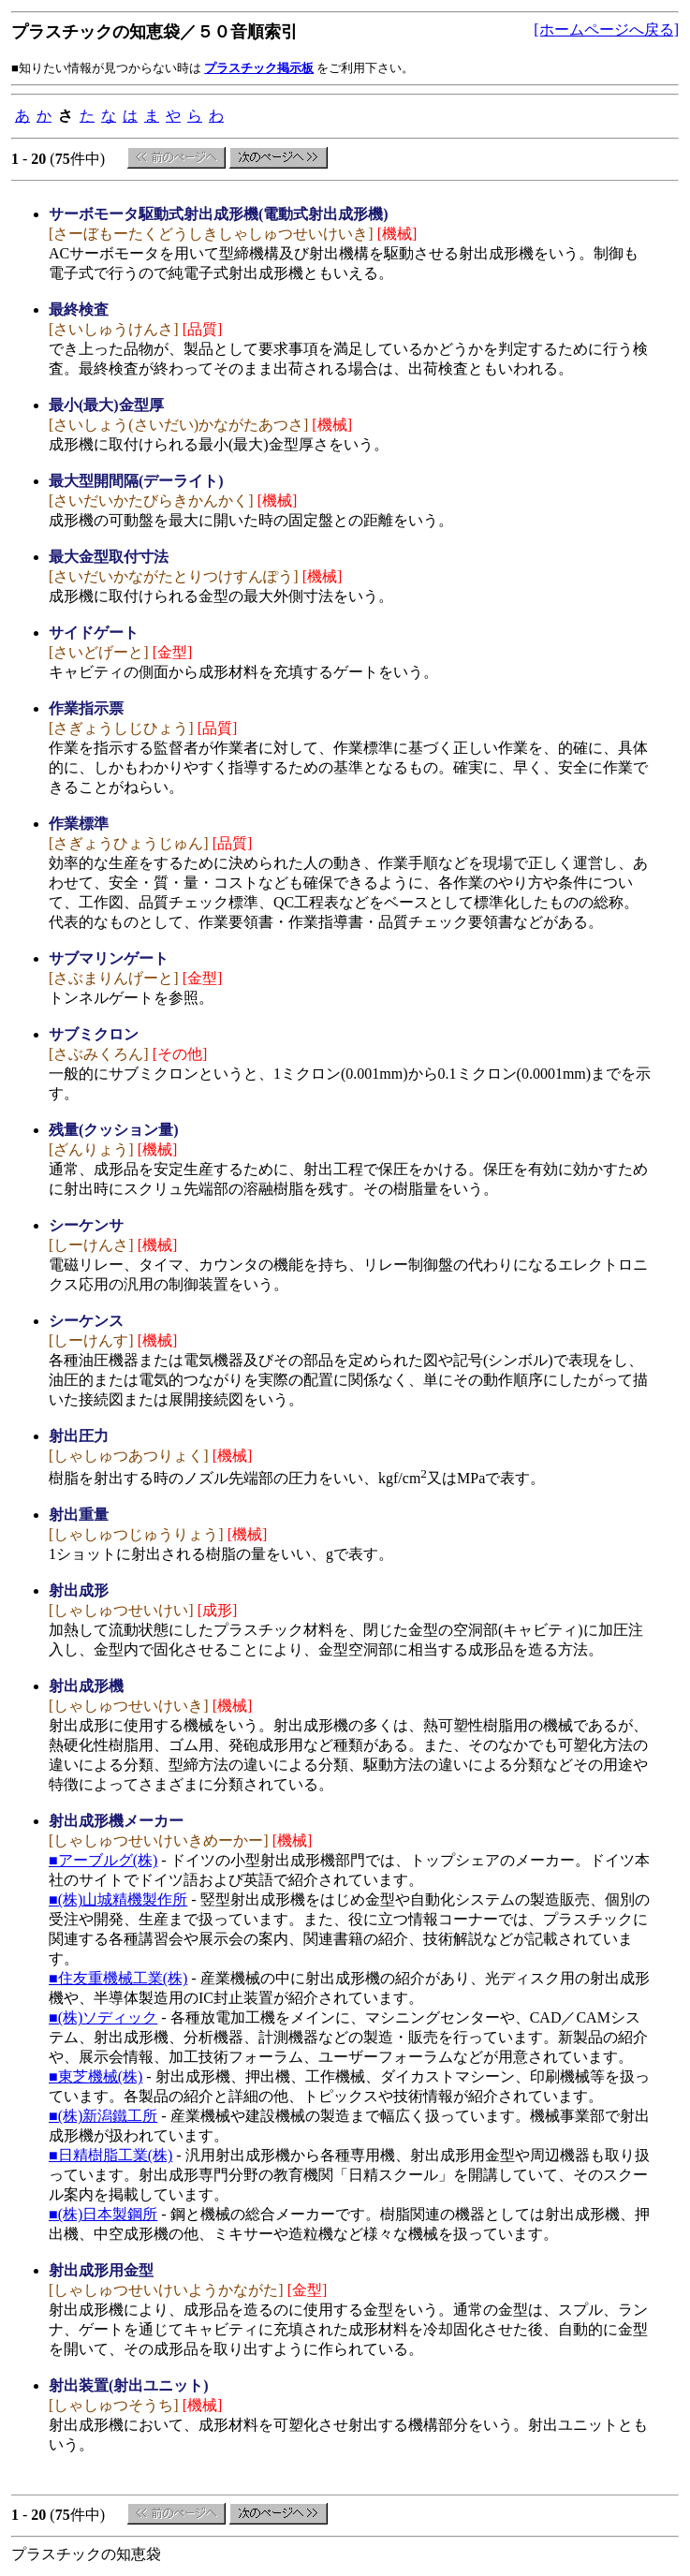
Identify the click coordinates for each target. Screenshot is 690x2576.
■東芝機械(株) (95, 2076)
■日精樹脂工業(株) (110, 2155)
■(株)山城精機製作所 (118, 1899)
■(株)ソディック (103, 2017)
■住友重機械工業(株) (118, 1978)
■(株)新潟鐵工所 (103, 2116)
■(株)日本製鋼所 (103, 2214)
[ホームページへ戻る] (606, 29)
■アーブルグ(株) (103, 1860)
